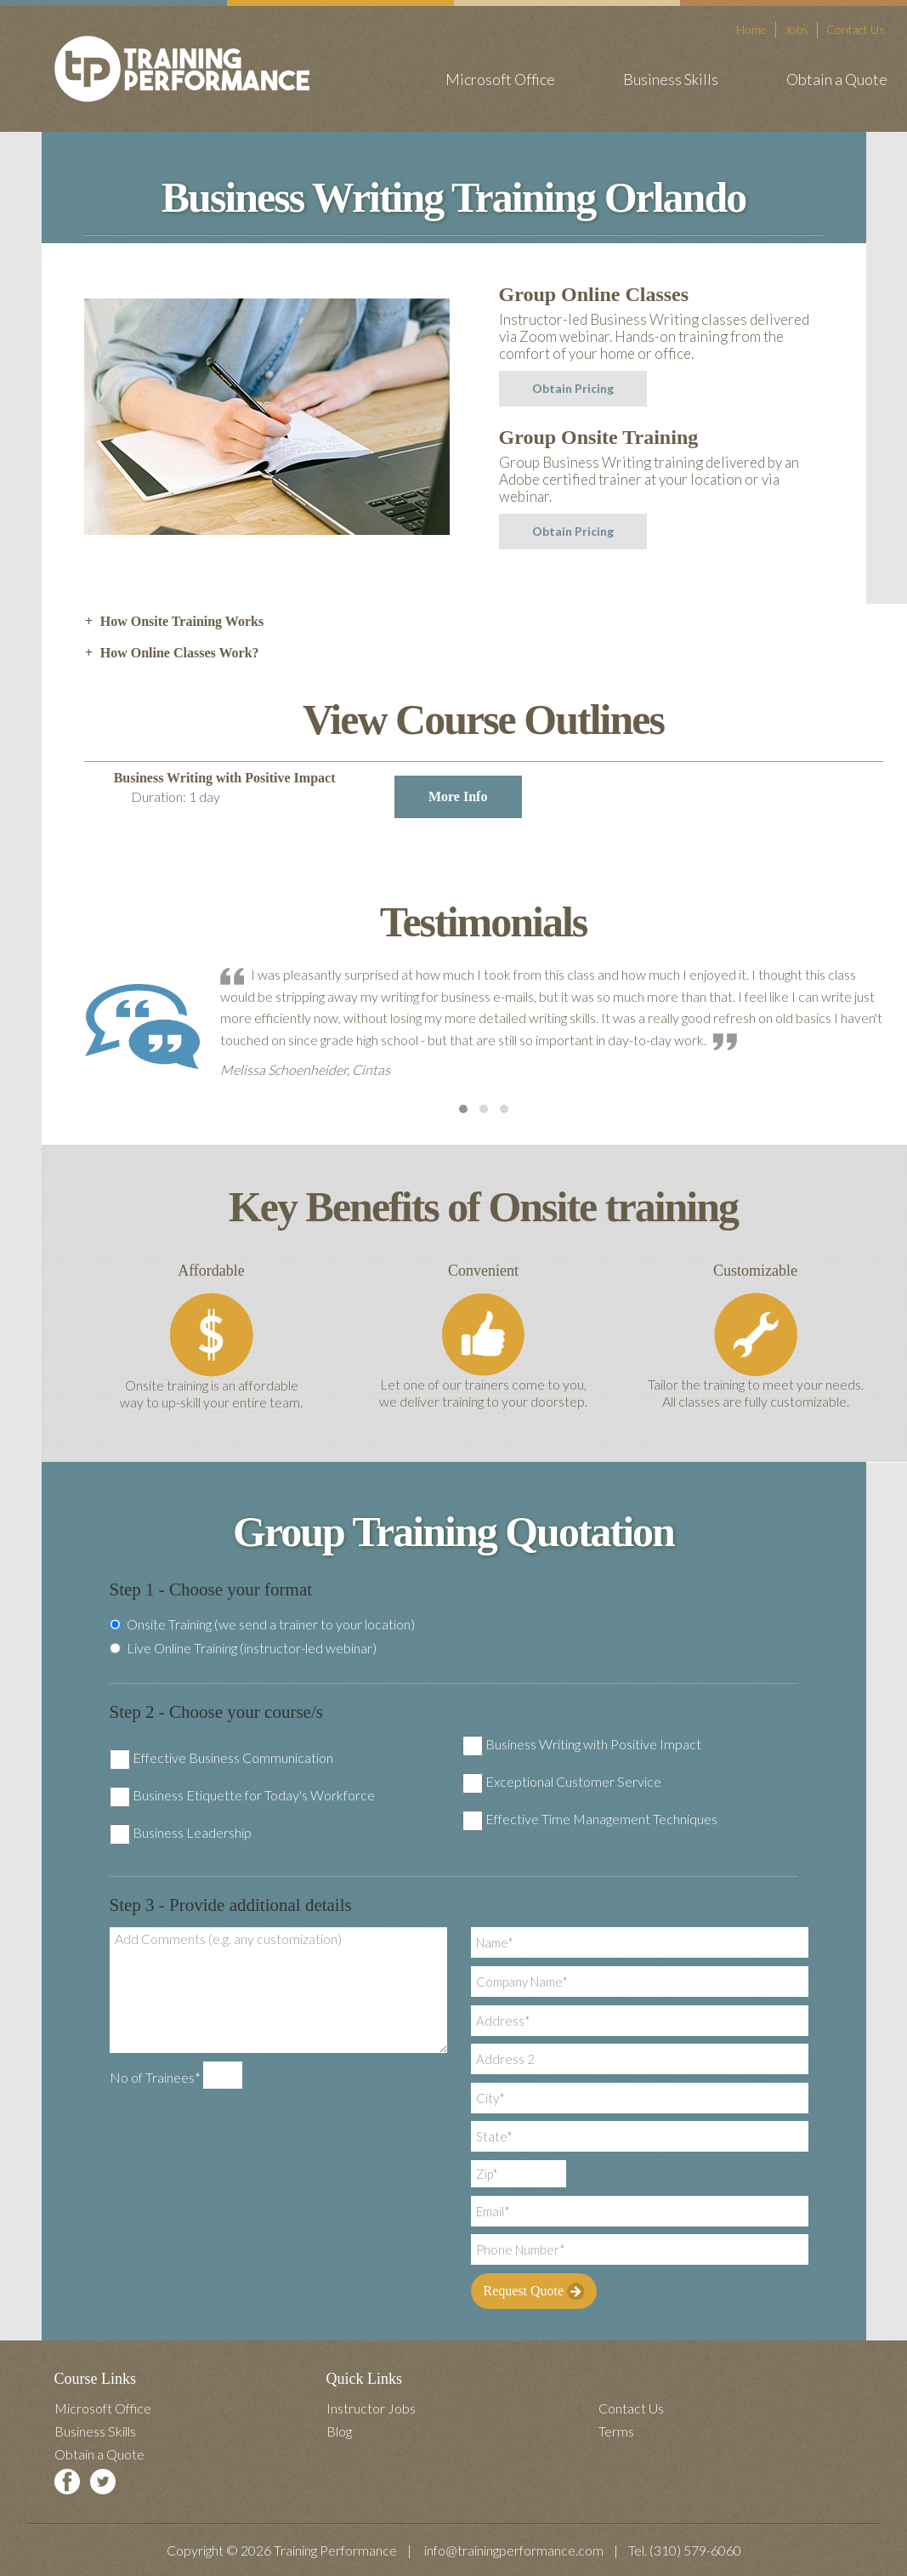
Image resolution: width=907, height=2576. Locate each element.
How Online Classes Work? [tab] (171, 653)
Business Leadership (192, 1832)
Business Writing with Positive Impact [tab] (318, 794)
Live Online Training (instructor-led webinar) (243, 1648)
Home (751, 29)
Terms (616, 2431)
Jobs (796, 29)
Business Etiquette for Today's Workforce (254, 1795)
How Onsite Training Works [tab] (174, 621)
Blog (339, 2431)
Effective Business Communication (233, 1757)
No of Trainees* (155, 2077)
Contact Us (855, 29)
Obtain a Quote (836, 79)
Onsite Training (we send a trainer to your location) (262, 1624)
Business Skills (670, 79)
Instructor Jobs (371, 2408)
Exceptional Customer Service (573, 1781)
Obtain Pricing (573, 388)
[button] (463, 1108)
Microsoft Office (500, 79)
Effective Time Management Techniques (601, 1819)
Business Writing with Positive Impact (593, 1744)
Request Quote (534, 2291)
